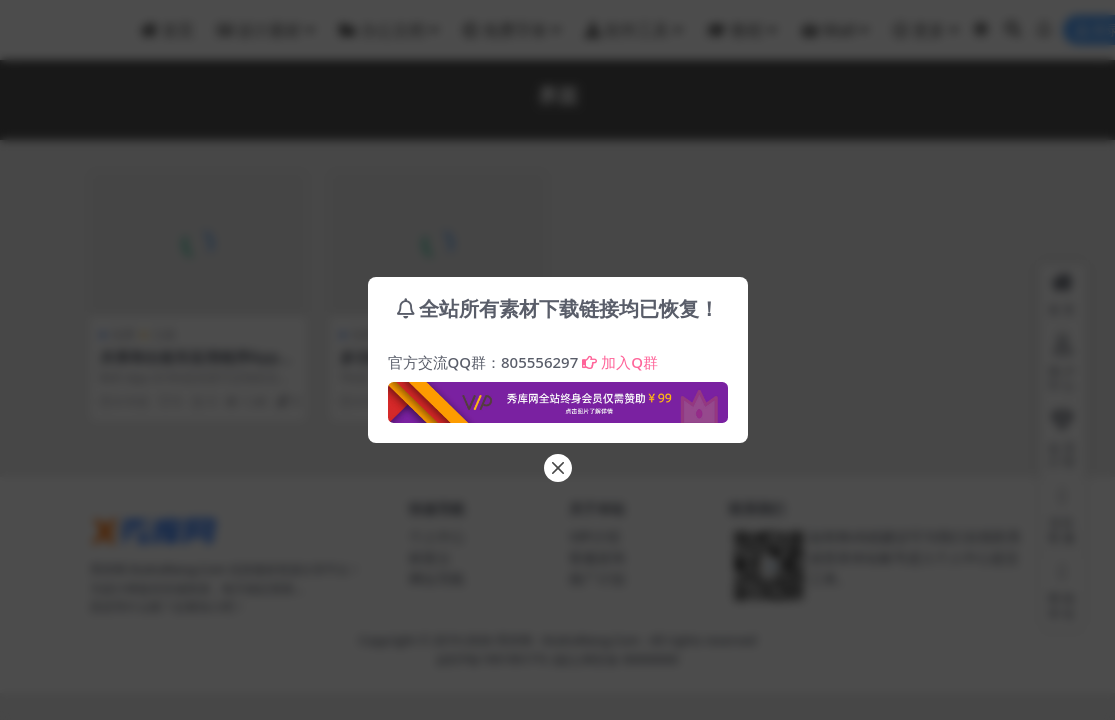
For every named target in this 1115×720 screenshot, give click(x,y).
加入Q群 (620, 362)
